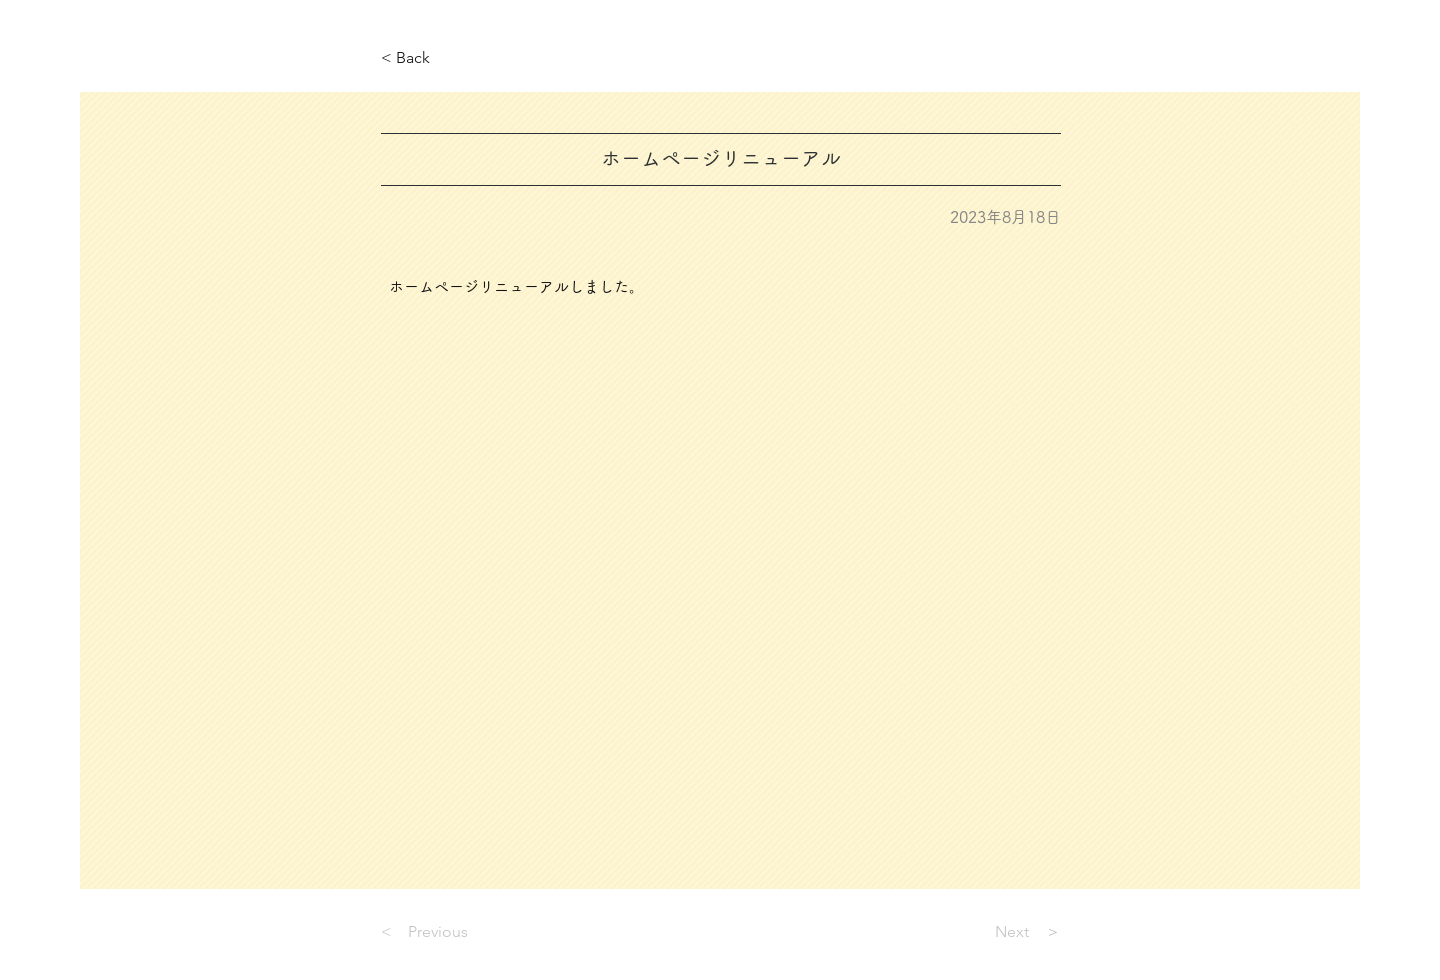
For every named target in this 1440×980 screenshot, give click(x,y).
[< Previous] (447, 933)
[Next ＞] (1011, 933)
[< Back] (447, 58)
